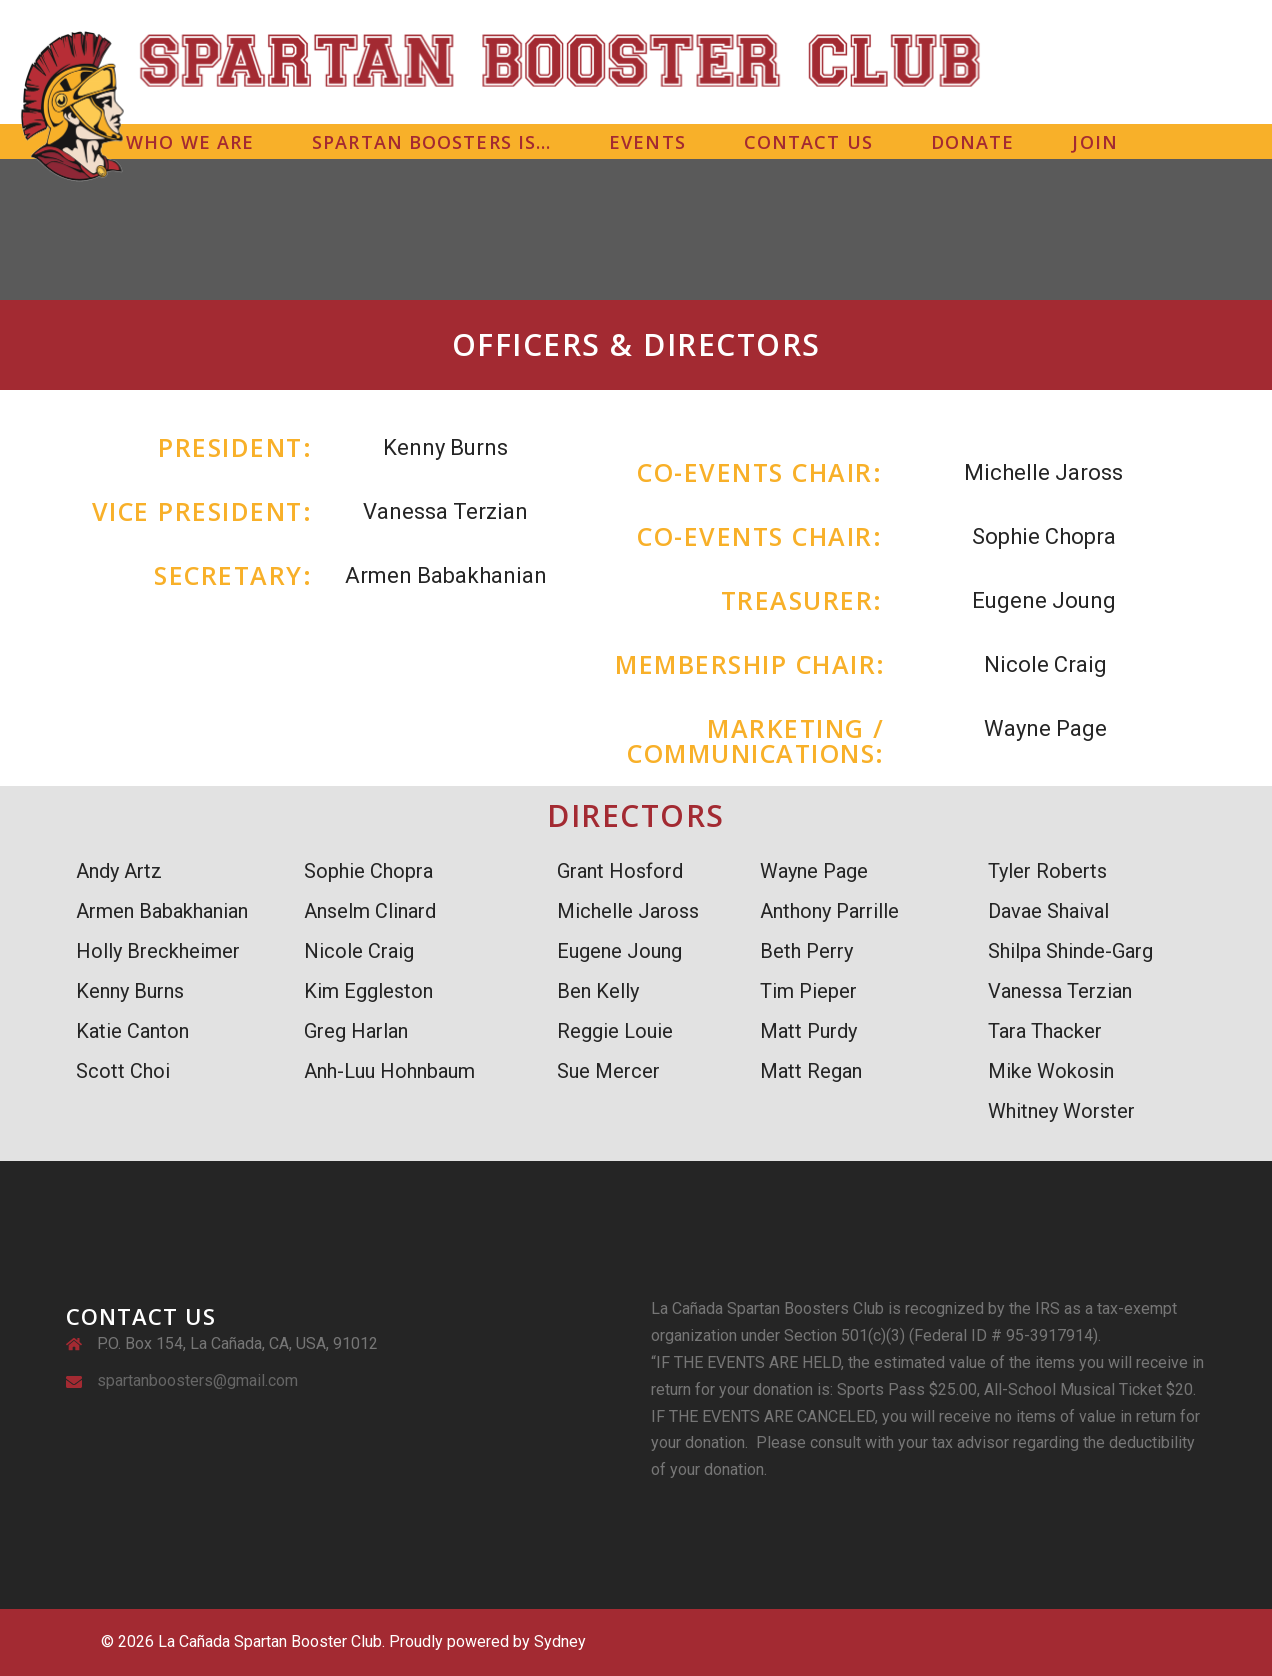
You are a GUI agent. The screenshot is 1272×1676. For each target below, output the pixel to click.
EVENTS (647, 143)
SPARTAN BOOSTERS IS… (431, 143)
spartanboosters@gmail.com (197, 1380)
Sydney (560, 1641)
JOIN (1094, 143)
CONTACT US (808, 143)
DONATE (973, 143)
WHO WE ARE (190, 143)
